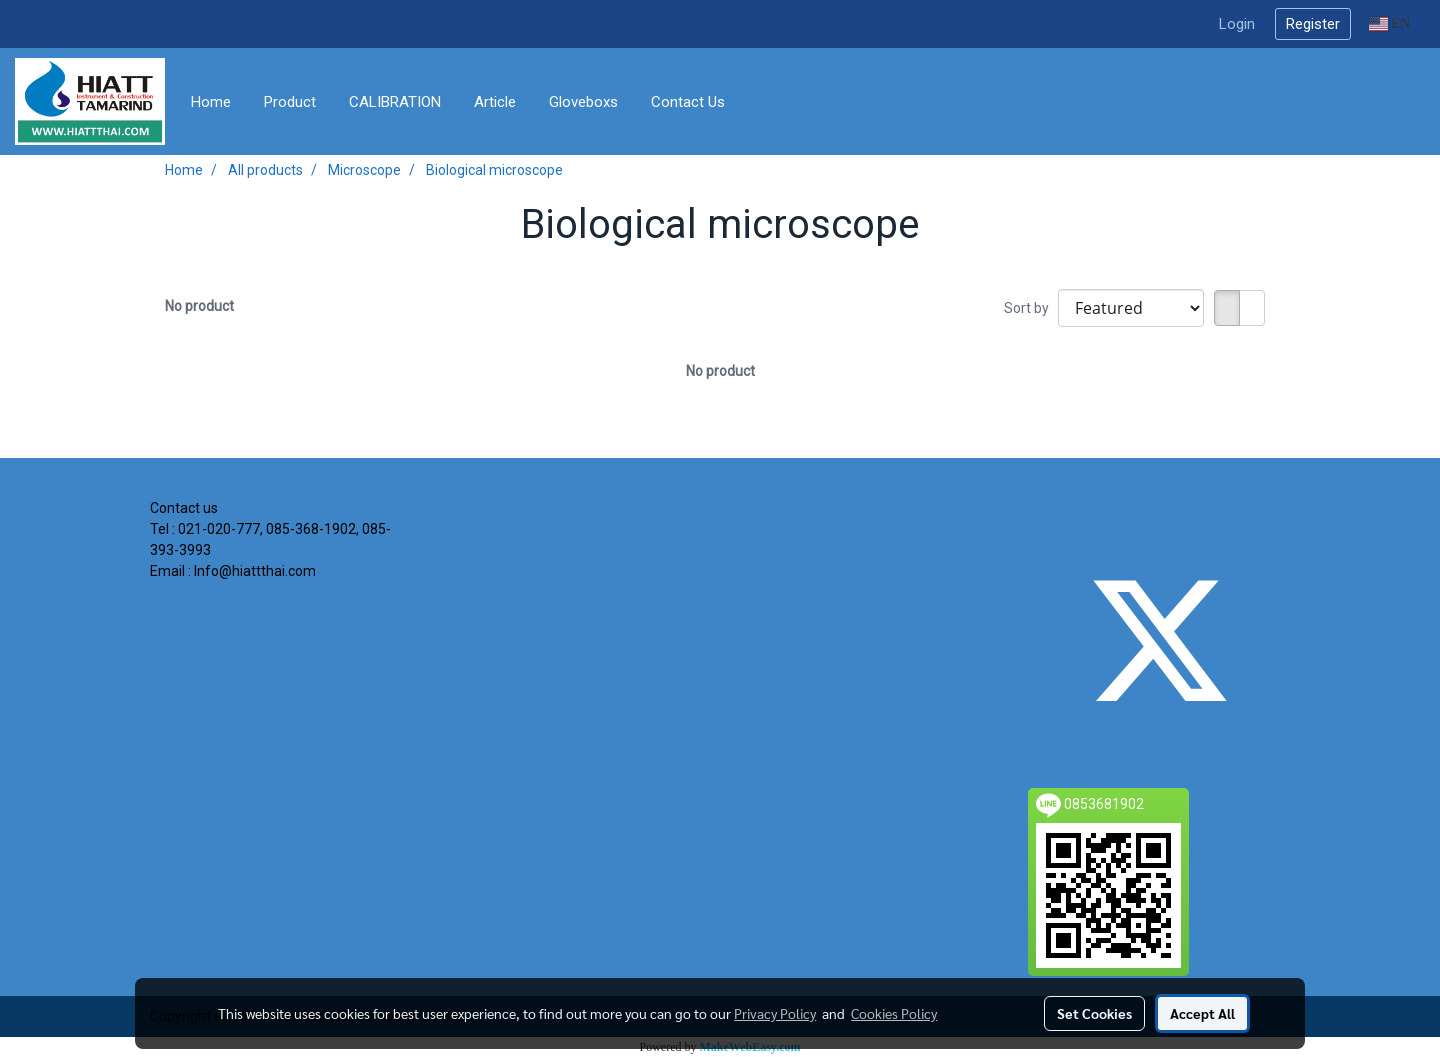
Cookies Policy (894, 1013)
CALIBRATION (395, 102)
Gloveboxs (583, 102)
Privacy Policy (775, 1013)
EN (1389, 23)
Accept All (1202, 1013)
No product (199, 306)
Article (495, 102)
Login (1237, 24)
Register (1313, 24)
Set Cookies (1094, 1013)
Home (211, 102)
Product (290, 102)
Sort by (1031, 308)
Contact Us (688, 102)
